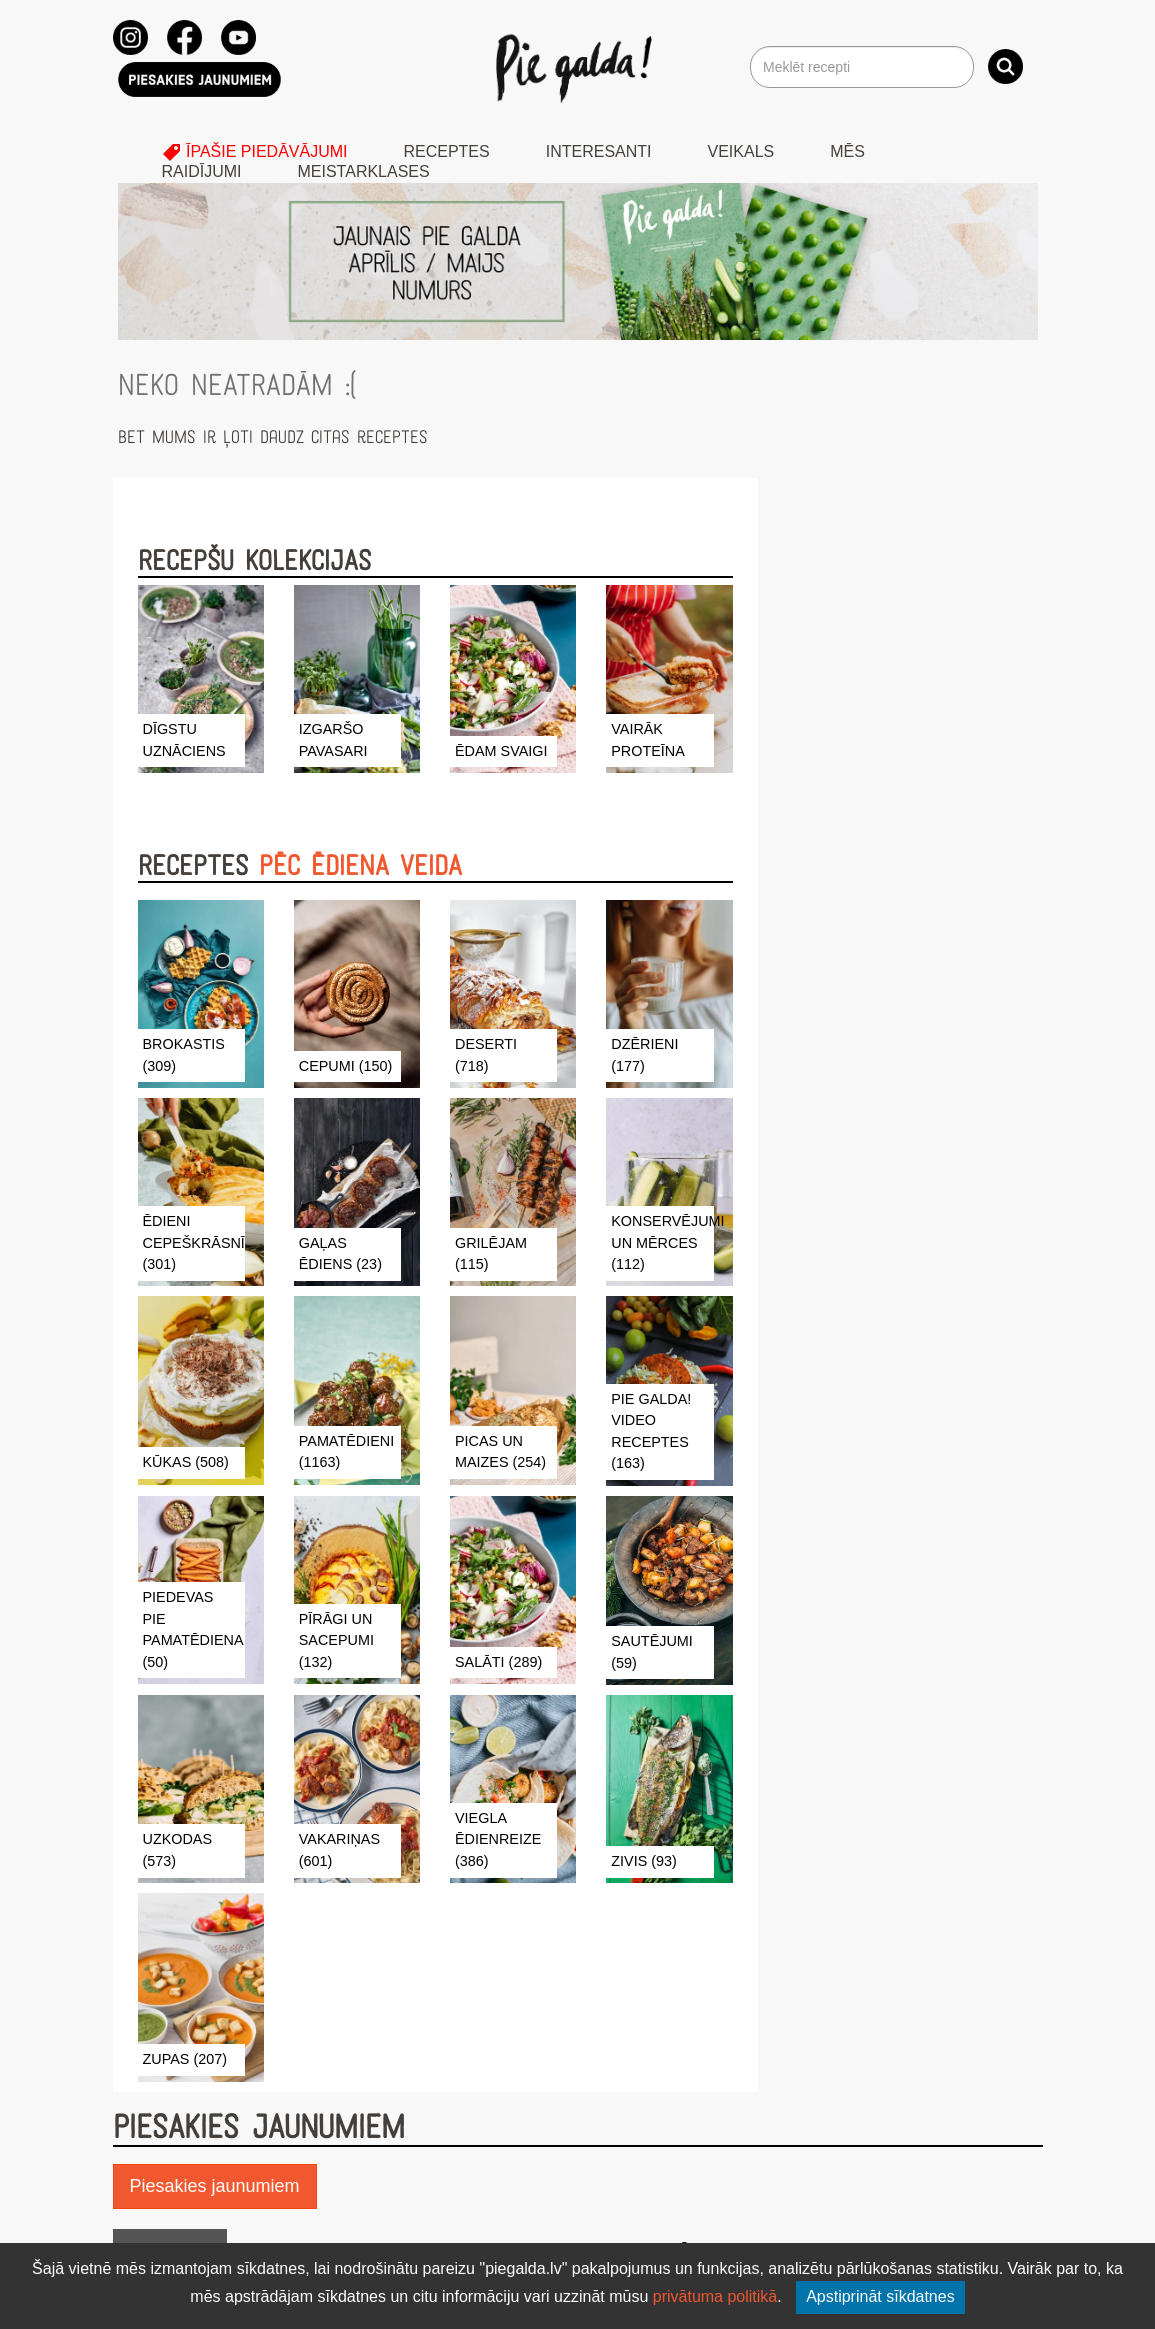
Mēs (847, 151)
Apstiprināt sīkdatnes (880, 2296)
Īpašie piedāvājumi (255, 152)
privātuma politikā (715, 2296)
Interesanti (599, 151)
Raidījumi (202, 171)
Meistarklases (364, 171)
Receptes (446, 151)
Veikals (741, 151)
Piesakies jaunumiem (215, 2186)
